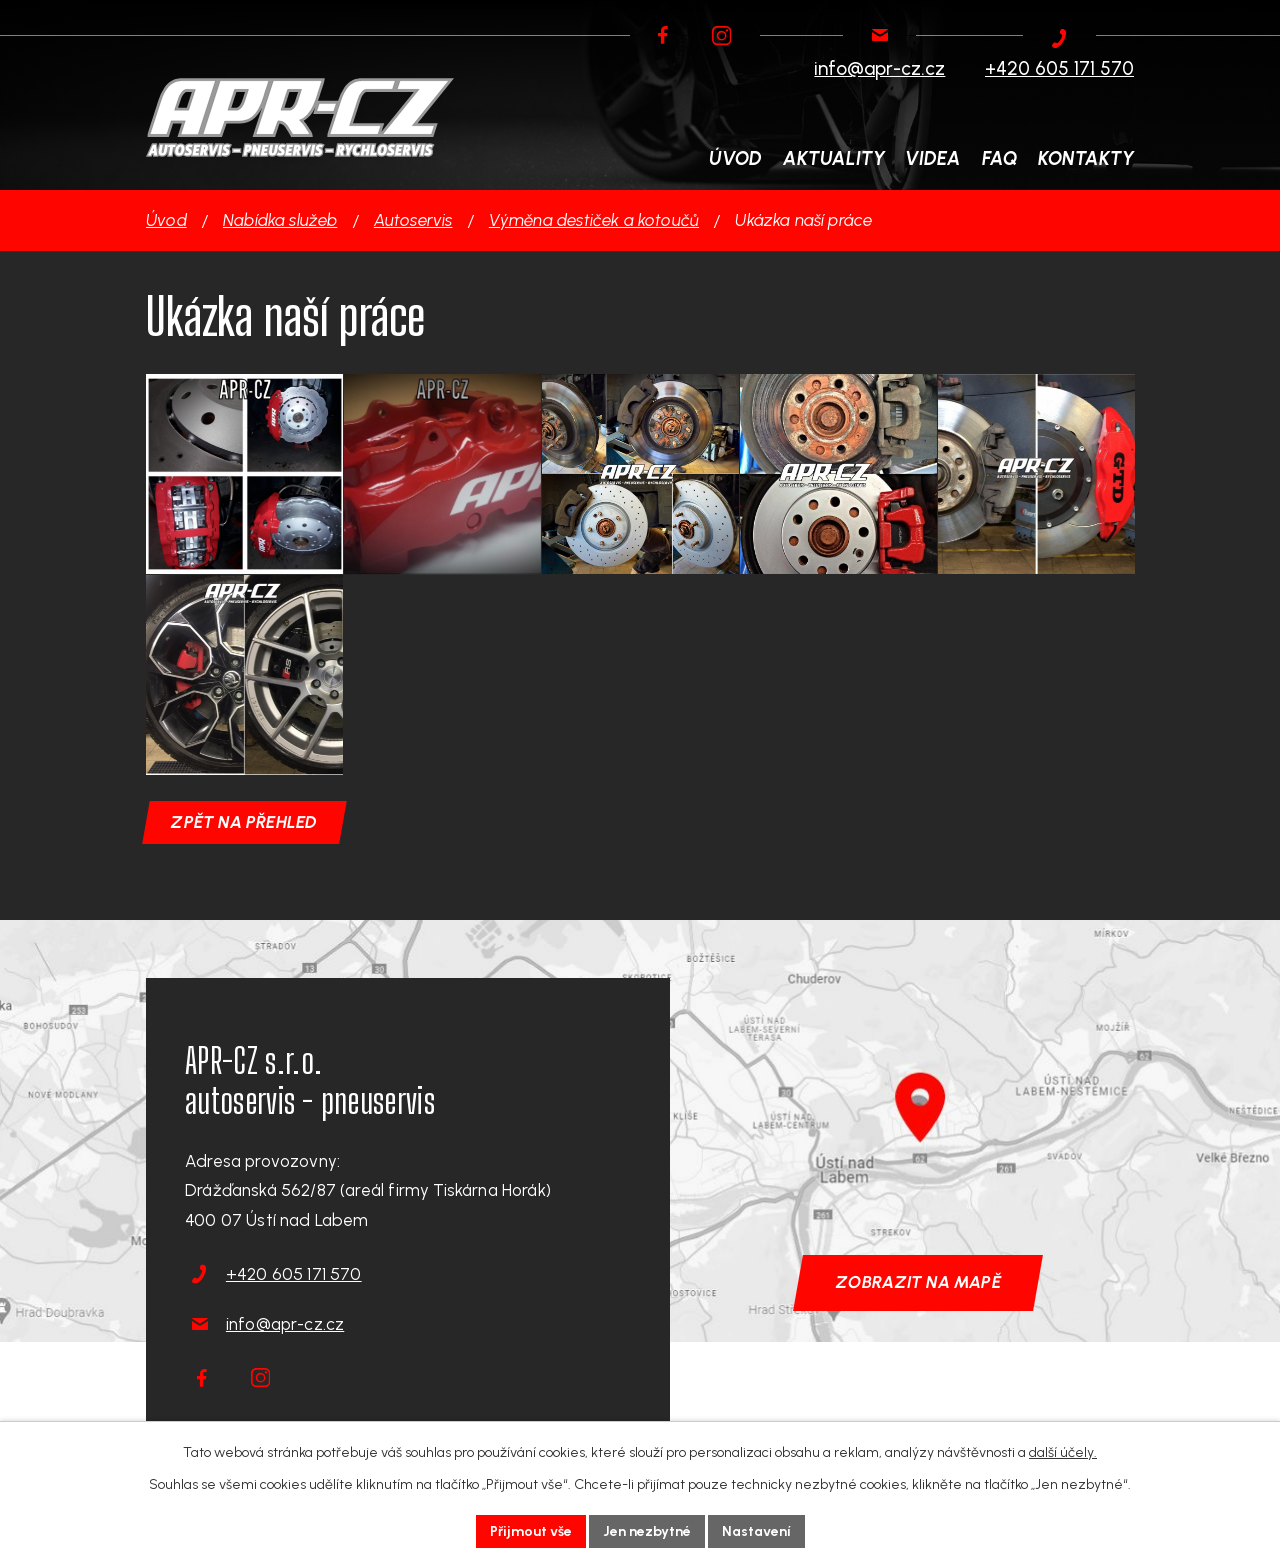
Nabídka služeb (280, 220)
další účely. (1063, 1452)
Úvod (166, 220)
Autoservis (413, 220)
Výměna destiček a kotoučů (594, 220)
